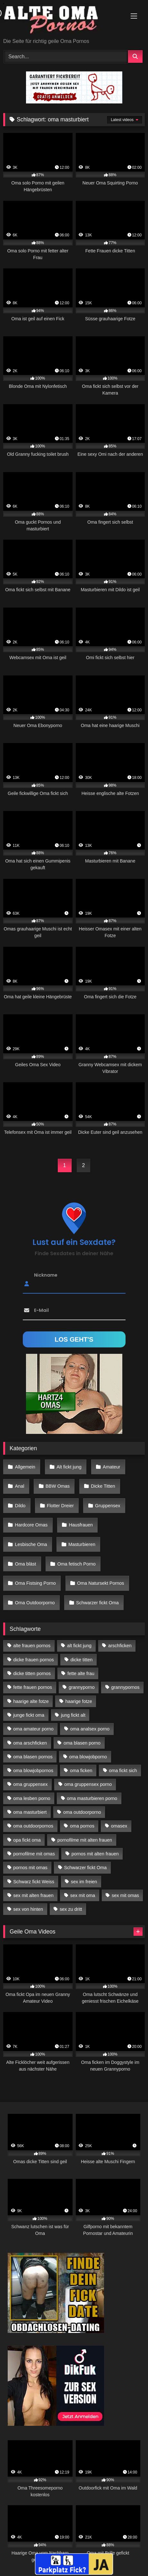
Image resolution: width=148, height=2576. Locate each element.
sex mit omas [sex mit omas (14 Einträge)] (125, 1895)
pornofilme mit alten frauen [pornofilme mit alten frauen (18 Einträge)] (84, 1840)
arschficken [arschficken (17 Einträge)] (120, 1645)
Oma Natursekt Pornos (100, 1583)
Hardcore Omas (31, 1524)
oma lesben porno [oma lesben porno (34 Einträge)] (31, 1798)
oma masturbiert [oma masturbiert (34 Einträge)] (30, 1812)
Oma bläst (25, 1563)
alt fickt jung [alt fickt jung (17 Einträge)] (79, 1645)
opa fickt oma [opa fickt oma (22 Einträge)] (27, 1840)
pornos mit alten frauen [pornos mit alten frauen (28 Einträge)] (95, 1853)
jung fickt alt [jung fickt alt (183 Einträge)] (73, 1715)
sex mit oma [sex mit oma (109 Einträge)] (82, 1895)
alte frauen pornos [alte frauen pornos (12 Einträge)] (31, 1645)
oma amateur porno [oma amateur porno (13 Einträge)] (33, 1728)
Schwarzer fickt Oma (97, 1602)
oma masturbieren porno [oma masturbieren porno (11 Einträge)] (92, 1798)
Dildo (20, 1505)
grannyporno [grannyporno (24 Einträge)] (82, 1687)
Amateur (111, 1466)
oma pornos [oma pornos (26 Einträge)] (82, 1825)
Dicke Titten (103, 1486)
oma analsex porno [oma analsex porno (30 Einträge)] (89, 1728)
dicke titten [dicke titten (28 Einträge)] (82, 1659)
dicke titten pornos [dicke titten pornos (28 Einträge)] (32, 1673)
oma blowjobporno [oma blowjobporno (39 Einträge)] (88, 1756)
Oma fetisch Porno (76, 1563)
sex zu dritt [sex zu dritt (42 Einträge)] (71, 1909)
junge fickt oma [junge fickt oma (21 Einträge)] (28, 1715)
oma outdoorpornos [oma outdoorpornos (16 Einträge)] (33, 1825)
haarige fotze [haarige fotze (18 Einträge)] (78, 1701)
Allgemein (25, 1466)
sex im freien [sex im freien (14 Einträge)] (84, 1881)
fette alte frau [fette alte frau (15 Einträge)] (80, 1673)
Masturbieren (81, 1544)
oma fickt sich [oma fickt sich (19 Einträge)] (123, 1770)
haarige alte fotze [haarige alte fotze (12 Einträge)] (30, 1701)
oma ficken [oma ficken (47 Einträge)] (81, 1770)
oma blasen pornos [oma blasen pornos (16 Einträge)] (32, 1756)
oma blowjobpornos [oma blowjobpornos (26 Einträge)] (33, 1770)
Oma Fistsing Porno (35, 1583)
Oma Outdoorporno (35, 1602)
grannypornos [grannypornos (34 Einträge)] (125, 1687)
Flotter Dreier (60, 1505)
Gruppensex (107, 1505)
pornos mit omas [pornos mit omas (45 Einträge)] (30, 1867)
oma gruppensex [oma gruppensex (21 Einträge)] (30, 1784)
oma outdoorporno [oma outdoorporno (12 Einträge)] (82, 1812)
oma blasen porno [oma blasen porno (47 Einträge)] (82, 1743)
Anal (19, 1486)
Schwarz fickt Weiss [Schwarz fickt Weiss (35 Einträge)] (33, 1881)
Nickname (45, 1275)
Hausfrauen (81, 1524)
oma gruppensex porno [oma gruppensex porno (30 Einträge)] (88, 1784)
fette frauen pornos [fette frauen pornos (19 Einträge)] (32, 1687)
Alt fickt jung (69, 1466)
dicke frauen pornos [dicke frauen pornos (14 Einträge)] (33, 1659)
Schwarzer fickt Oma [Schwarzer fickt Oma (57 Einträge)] (85, 1867)
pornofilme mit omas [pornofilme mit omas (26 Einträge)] (34, 1853)
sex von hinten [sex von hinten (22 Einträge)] (28, 1909)
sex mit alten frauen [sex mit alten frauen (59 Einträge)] (33, 1895)
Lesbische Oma (31, 1544)
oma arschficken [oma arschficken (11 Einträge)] (30, 1743)
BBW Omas (58, 1486)
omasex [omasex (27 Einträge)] (119, 1825)
